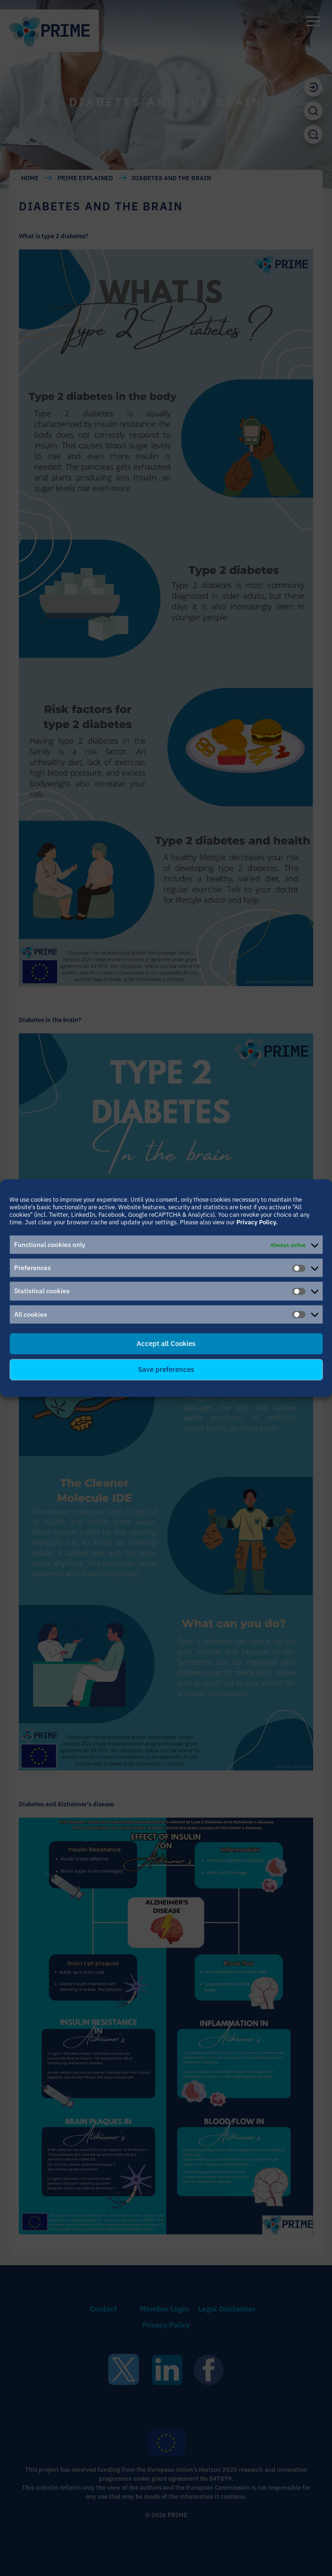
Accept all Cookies (166, 1343)
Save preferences (166, 1369)
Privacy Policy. (257, 1222)
